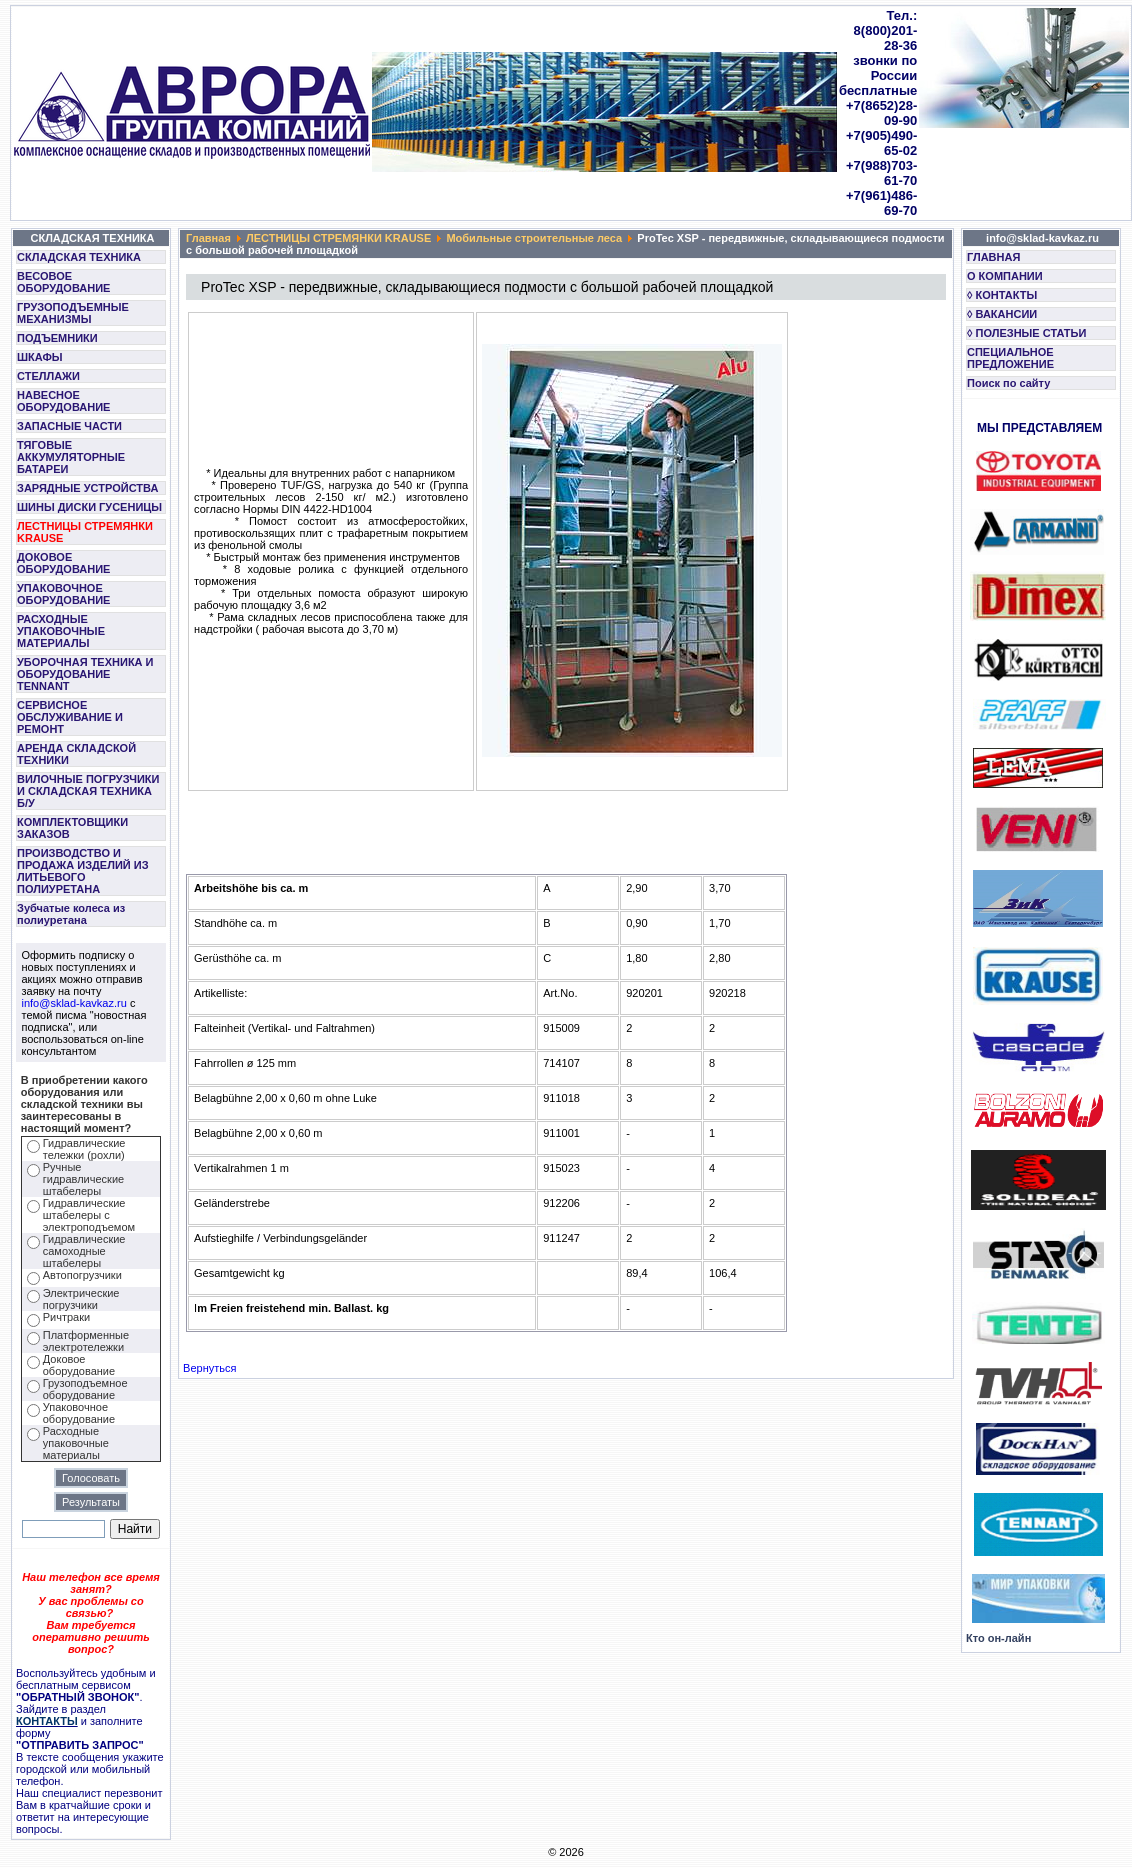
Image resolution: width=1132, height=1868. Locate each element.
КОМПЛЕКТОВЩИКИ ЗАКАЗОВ (72, 828)
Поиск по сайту (1008, 383)
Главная (208, 238)
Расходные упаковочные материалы (76, 1443)
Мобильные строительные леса (534, 238)
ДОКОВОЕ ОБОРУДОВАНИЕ (63, 563)
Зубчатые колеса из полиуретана (71, 914)
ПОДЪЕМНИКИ (57, 338)
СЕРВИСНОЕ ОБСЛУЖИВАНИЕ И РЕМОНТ (70, 717)
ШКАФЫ (40, 357)
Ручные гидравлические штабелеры (83, 1179)
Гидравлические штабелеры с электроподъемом (89, 1215)
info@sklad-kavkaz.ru (74, 1003)
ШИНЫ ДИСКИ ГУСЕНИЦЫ (89, 507)
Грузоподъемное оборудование (85, 1389)
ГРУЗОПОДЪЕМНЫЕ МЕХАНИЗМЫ (73, 313)
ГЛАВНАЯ (993, 257)
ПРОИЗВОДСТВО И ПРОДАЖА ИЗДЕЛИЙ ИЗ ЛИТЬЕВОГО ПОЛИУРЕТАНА (83, 871)
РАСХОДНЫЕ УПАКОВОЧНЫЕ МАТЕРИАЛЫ (61, 631)
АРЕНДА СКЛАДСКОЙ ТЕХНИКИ (76, 754)
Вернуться (209, 1368)
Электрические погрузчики (81, 1299)
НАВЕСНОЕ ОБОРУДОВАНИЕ (63, 401)
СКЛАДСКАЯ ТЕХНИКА (79, 257)
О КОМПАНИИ (1005, 276)
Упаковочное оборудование (79, 1413)
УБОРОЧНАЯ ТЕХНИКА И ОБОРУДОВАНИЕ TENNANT (85, 674)
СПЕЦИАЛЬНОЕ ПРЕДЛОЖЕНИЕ (1010, 358)
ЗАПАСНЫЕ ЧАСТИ (69, 426)
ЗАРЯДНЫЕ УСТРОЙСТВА (87, 488)
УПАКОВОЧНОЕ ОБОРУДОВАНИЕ (63, 594)
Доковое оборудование (79, 1365)
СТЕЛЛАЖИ (48, 376)
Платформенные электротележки (86, 1341)
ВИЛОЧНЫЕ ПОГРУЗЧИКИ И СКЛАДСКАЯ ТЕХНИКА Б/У (88, 791)
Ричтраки (66, 1317)
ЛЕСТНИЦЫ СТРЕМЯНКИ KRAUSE (85, 532)
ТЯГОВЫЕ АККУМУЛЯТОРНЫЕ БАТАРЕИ (71, 457)
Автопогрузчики (82, 1275)
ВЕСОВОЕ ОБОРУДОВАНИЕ (63, 282)
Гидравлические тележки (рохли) (84, 1149)
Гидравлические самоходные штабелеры (84, 1251)
